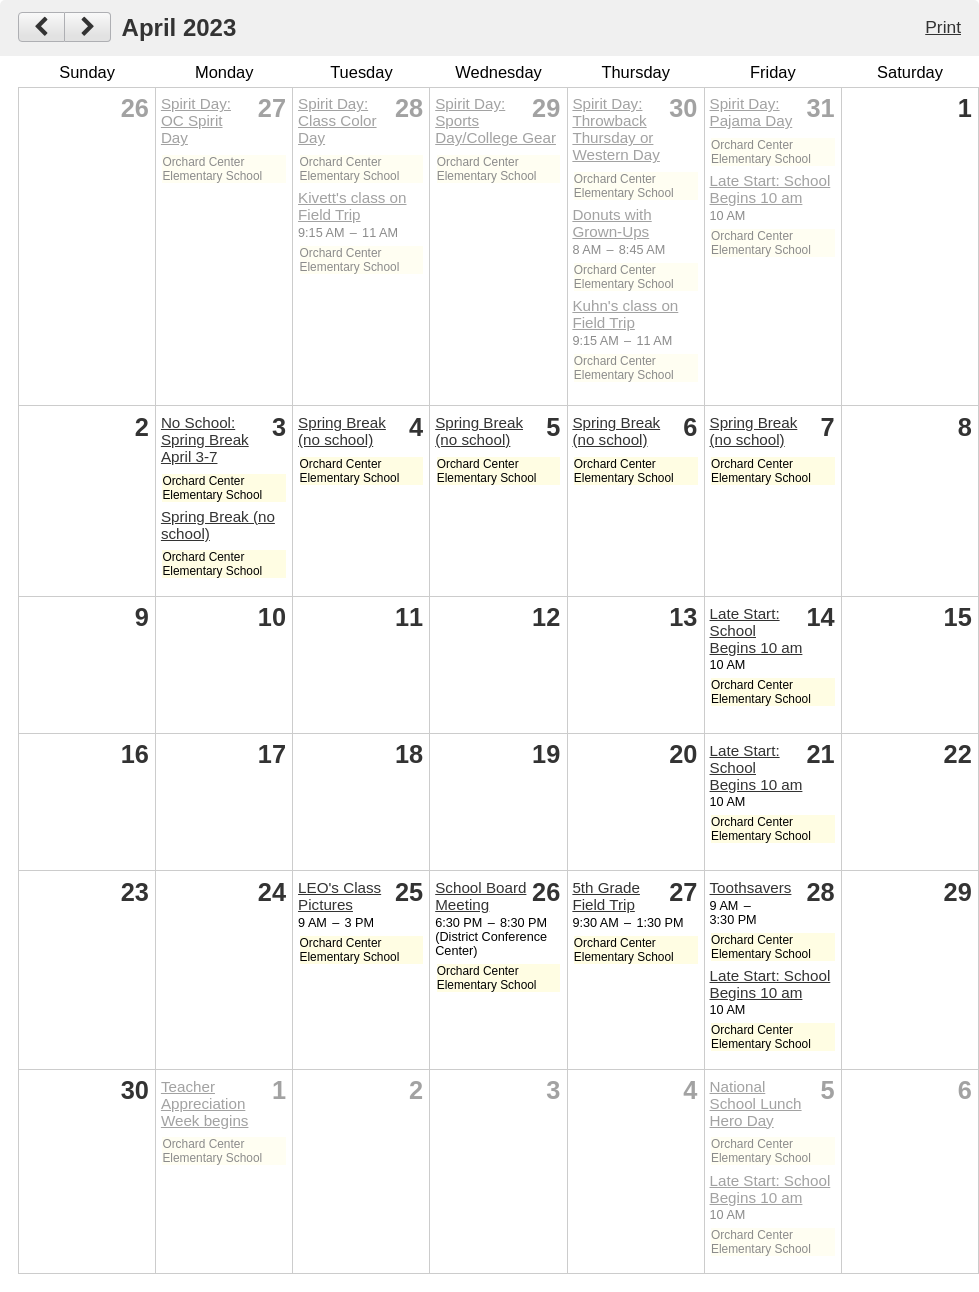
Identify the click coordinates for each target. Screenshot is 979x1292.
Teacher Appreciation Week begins (205, 1103)
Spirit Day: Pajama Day (751, 112)
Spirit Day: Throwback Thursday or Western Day (616, 129)
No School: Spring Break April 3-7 (205, 439)
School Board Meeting (480, 896)
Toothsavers (751, 887)
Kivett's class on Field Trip (352, 206)
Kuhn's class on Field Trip (625, 314)
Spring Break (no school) (342, 431)
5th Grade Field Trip (606, 896)
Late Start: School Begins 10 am (770, 189)
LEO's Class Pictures (339, 896)
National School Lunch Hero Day (756, 1103)
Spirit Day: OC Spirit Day (196, 120)
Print (943, 27)
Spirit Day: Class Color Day (337, 120)
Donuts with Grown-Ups (611, 223)
